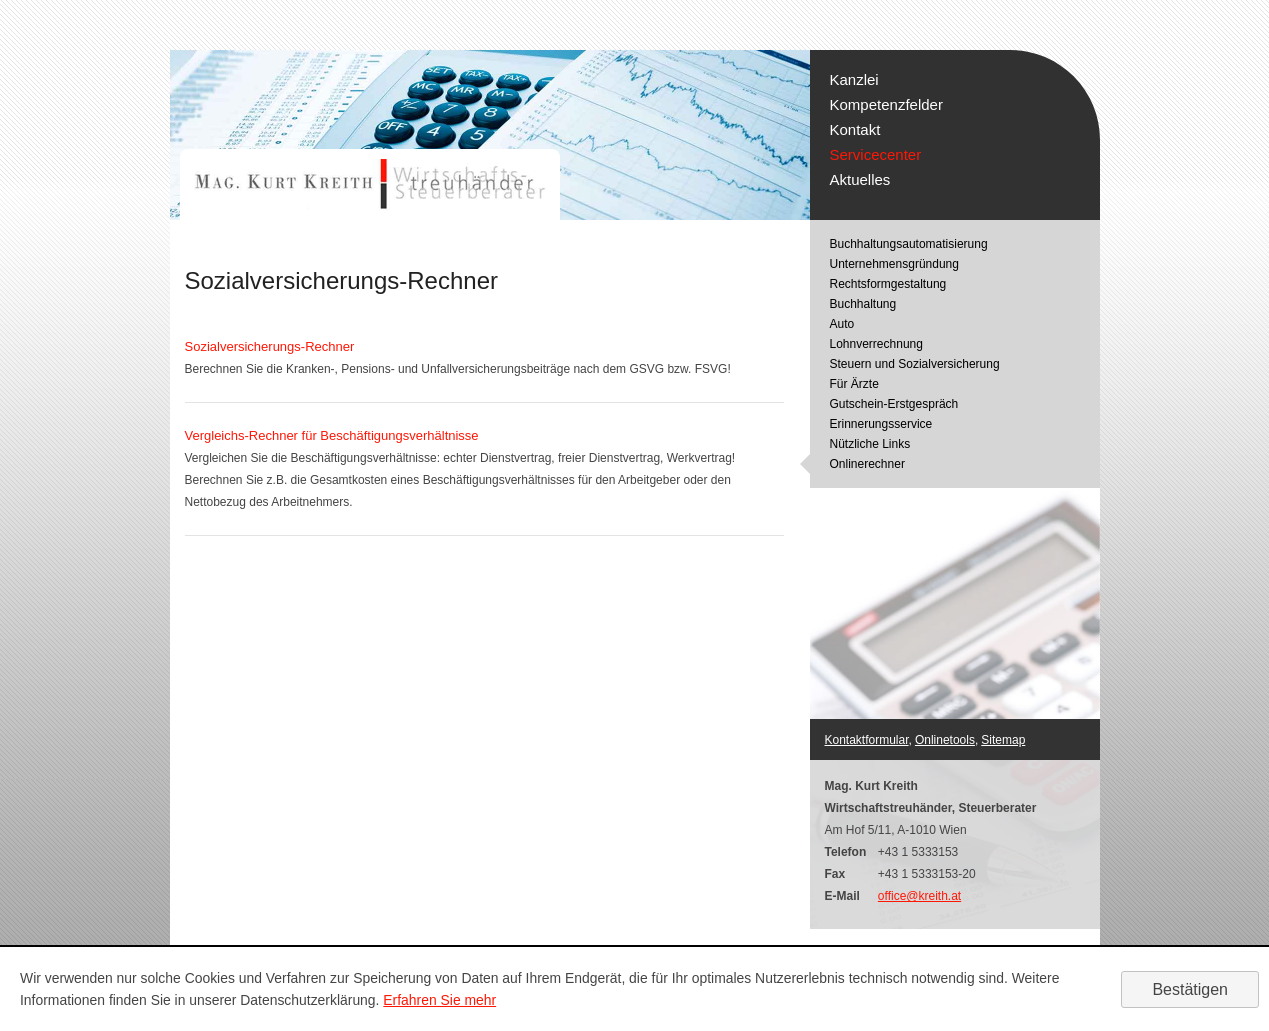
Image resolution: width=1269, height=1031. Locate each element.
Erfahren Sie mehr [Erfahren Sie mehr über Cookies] (439, 1000)
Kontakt (855, 129)
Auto (842, 324)
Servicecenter (876, 154)
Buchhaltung (863, 304)
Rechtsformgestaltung (888, 284)
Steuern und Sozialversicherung (915, 364)
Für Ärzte (854, 384)
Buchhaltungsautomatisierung (909, 244)
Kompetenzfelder (886, 104)
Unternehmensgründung (894, 264)
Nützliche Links (870, 444)
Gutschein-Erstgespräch (894, 404)
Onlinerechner (867, 464)
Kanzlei (854, 79)
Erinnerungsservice (881, 424)
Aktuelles (860, 179)
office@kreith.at (919, 896)
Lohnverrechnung (876, 344)
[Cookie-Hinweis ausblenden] (1190, 989)
